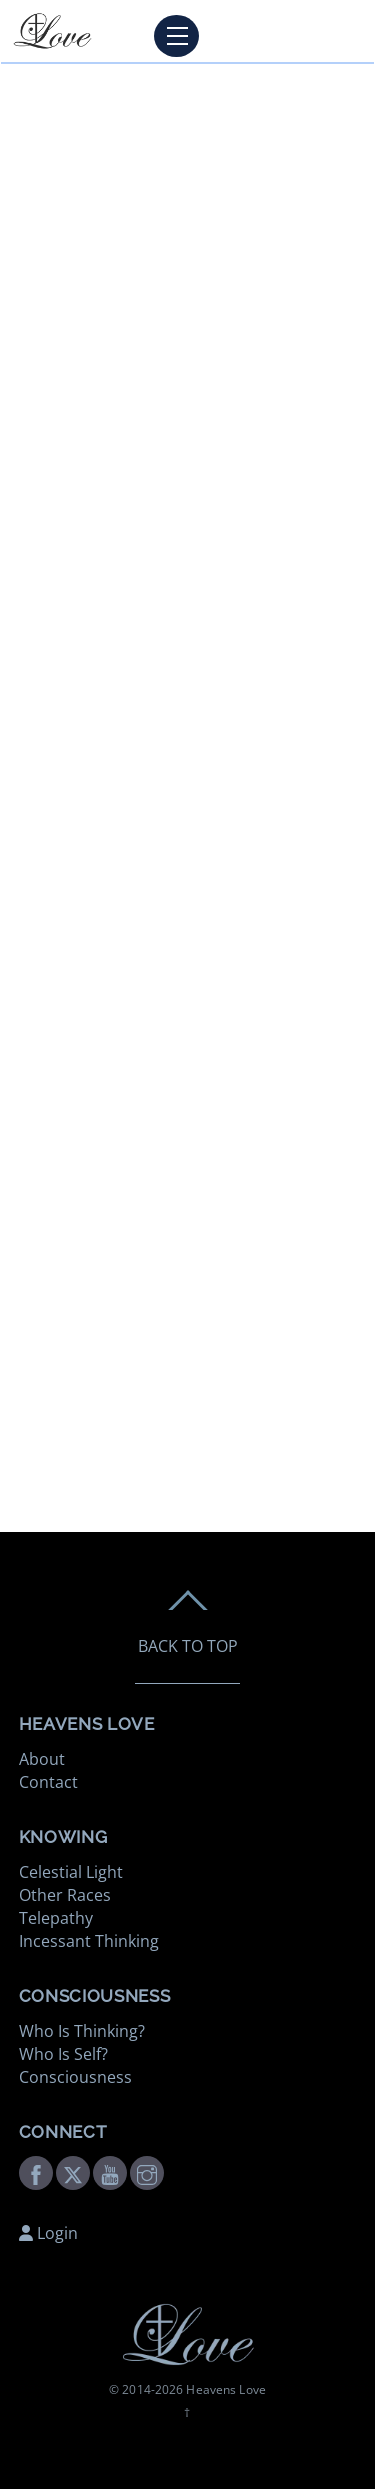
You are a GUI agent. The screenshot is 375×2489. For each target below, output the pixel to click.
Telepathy (56, 1918)
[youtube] (110, 2171)
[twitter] (73, 2171)
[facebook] (36, 2171)
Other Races (65, 1895)
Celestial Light (71, 1872)
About (42, 1759)
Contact (48, 1782)
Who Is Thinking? (82, 2031)
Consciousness (75, 2077)
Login (48, 2233)
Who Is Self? (63, 2054)
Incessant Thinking (89, 1941)
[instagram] (147, 2171)
